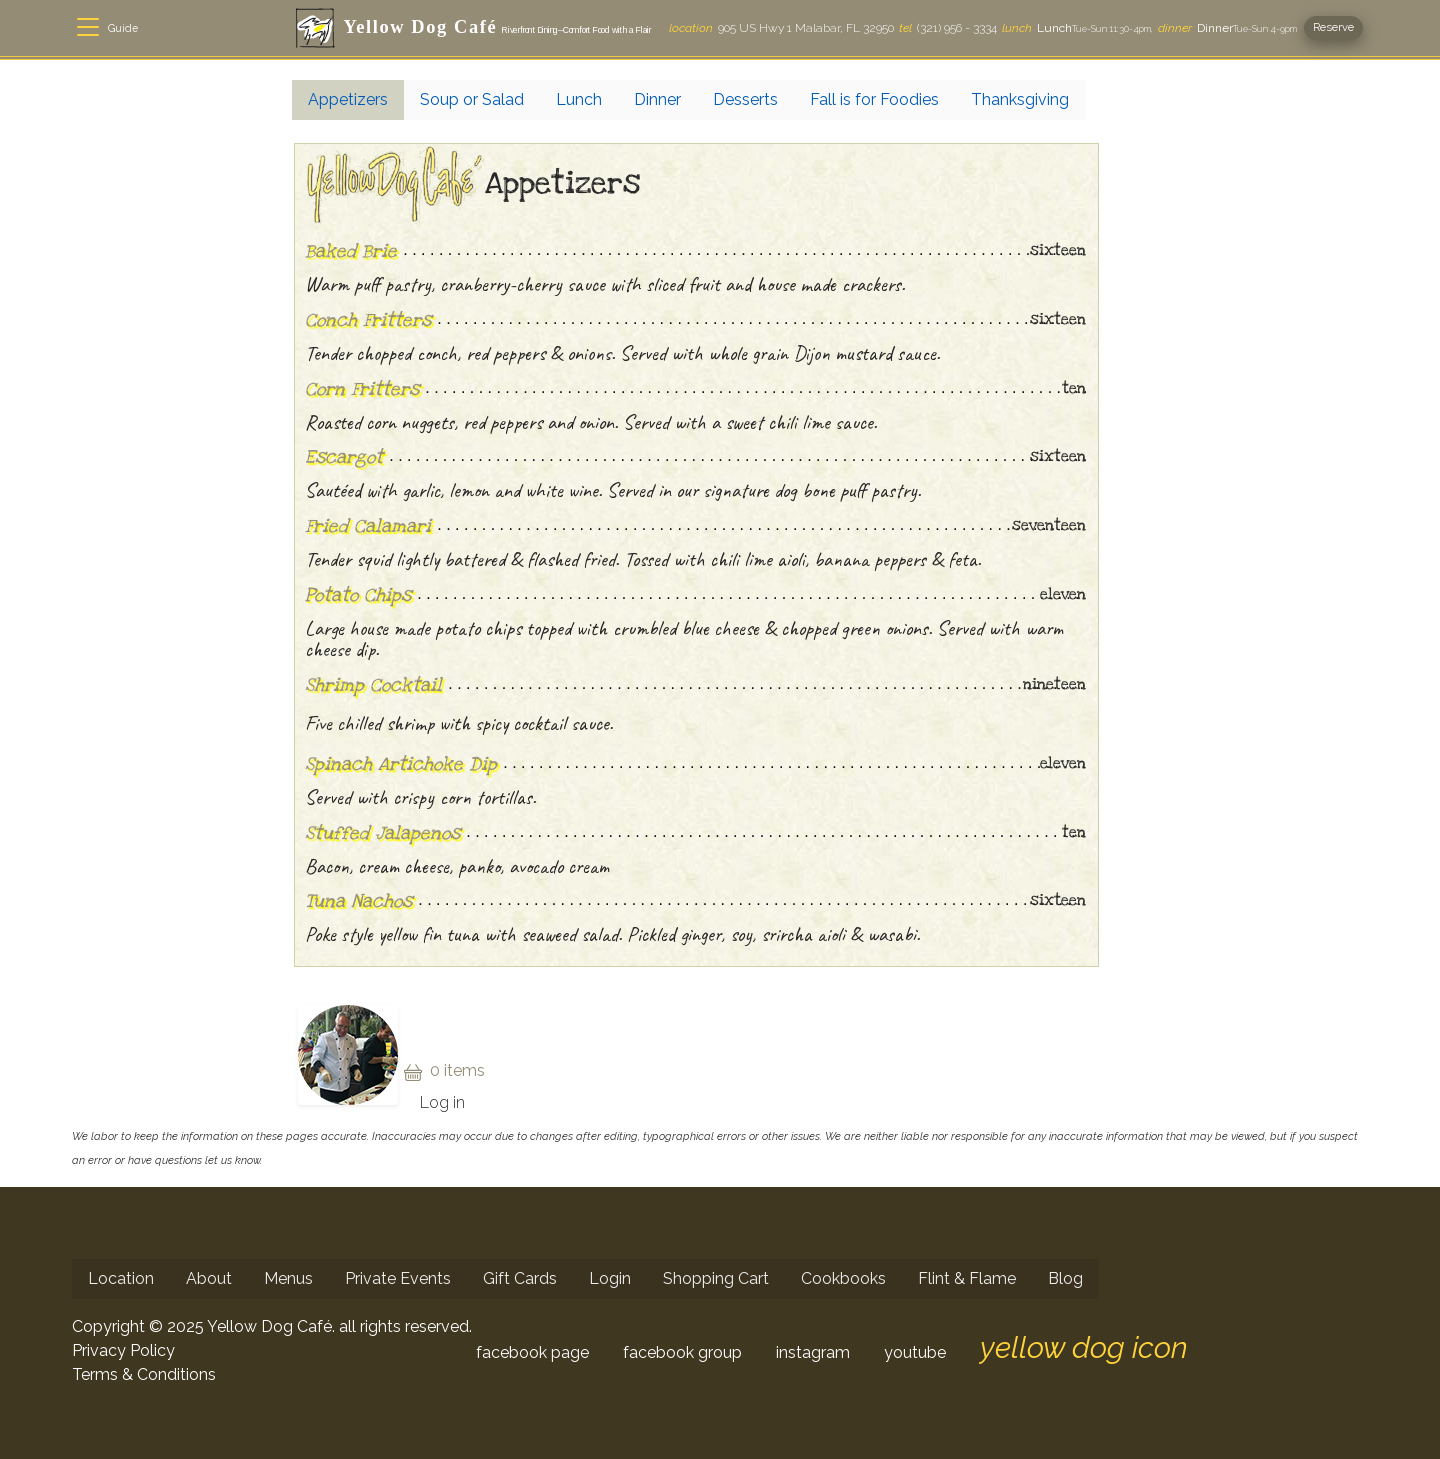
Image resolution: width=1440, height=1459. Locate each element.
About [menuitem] (209, 1278)
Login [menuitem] (610, 1278)
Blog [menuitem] (1065, 1278)
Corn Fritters (362, 389)
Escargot (344, 457)
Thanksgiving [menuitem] (1020, 99)
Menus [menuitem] (288, 1278)
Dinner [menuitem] (657, 99)
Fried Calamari (368, 526)
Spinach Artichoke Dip (401, 764)
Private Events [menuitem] (398, 1278)
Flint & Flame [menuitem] (967, 1278)
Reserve (1333, 27)
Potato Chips (358, 595)
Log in (442, 1102)
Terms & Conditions (144, 1374)
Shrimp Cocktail (373, 685)
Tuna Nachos (358, 901)
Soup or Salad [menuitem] (472, 99)
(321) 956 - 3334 (948, 28)
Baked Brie (351, 251)
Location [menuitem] (121, 1278)
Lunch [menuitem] (579, 99)
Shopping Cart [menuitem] (716, 1278)
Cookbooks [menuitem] (843, 1278)
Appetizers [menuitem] (348, 99)
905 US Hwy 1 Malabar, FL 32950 (781, 28)
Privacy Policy (123, 1350)
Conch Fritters (368, 320)
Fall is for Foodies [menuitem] (874, 99)
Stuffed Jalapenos (382, 833)
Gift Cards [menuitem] (520, 1278)
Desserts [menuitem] (745, 99)
